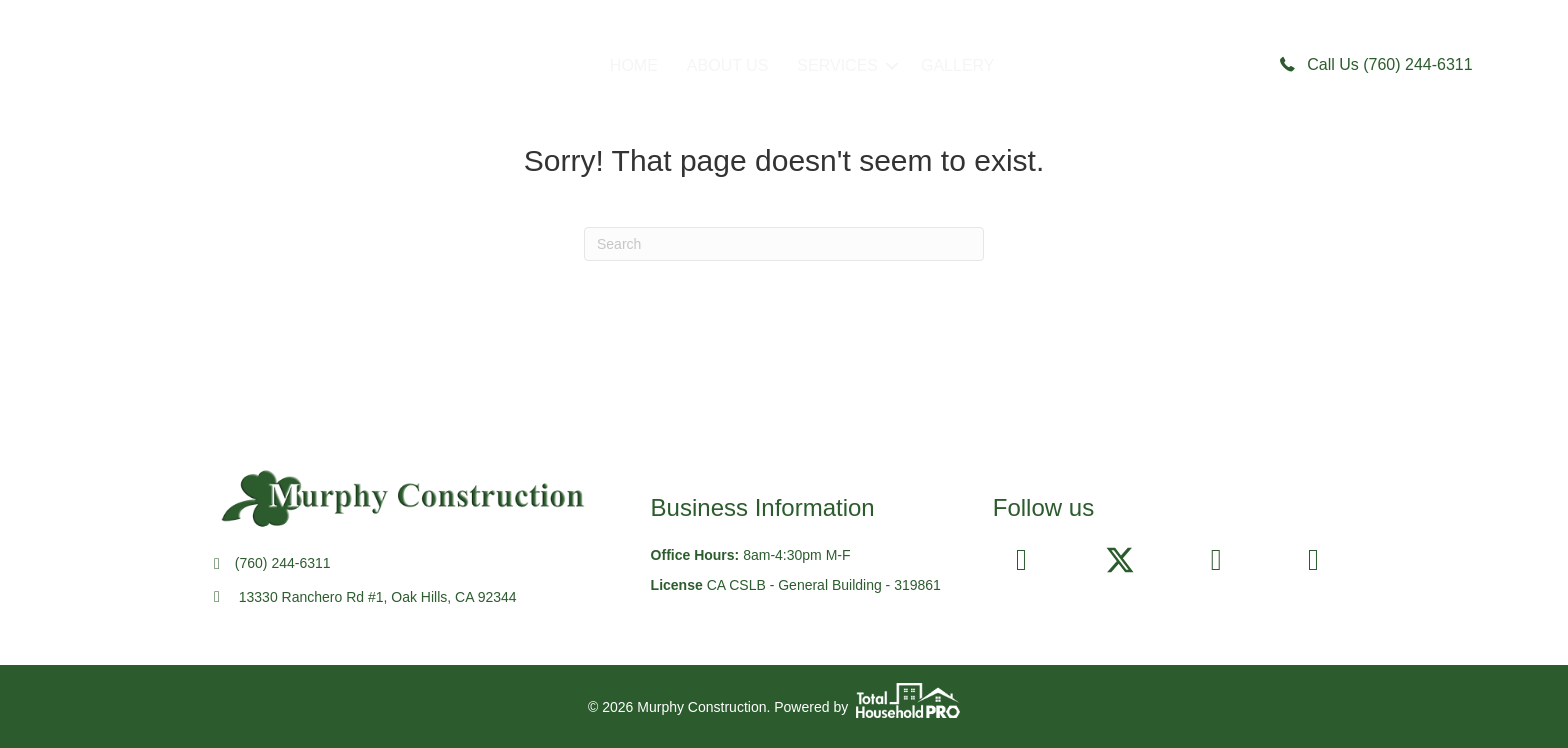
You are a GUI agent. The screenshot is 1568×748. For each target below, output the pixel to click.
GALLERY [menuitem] (958, 65)
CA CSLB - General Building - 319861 (824, 585)
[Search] (784, 244)
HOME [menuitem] (634, 65)
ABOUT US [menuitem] (728, 65)
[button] (892, 66)
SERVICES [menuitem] (837, 65)
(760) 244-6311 (283, 563)
